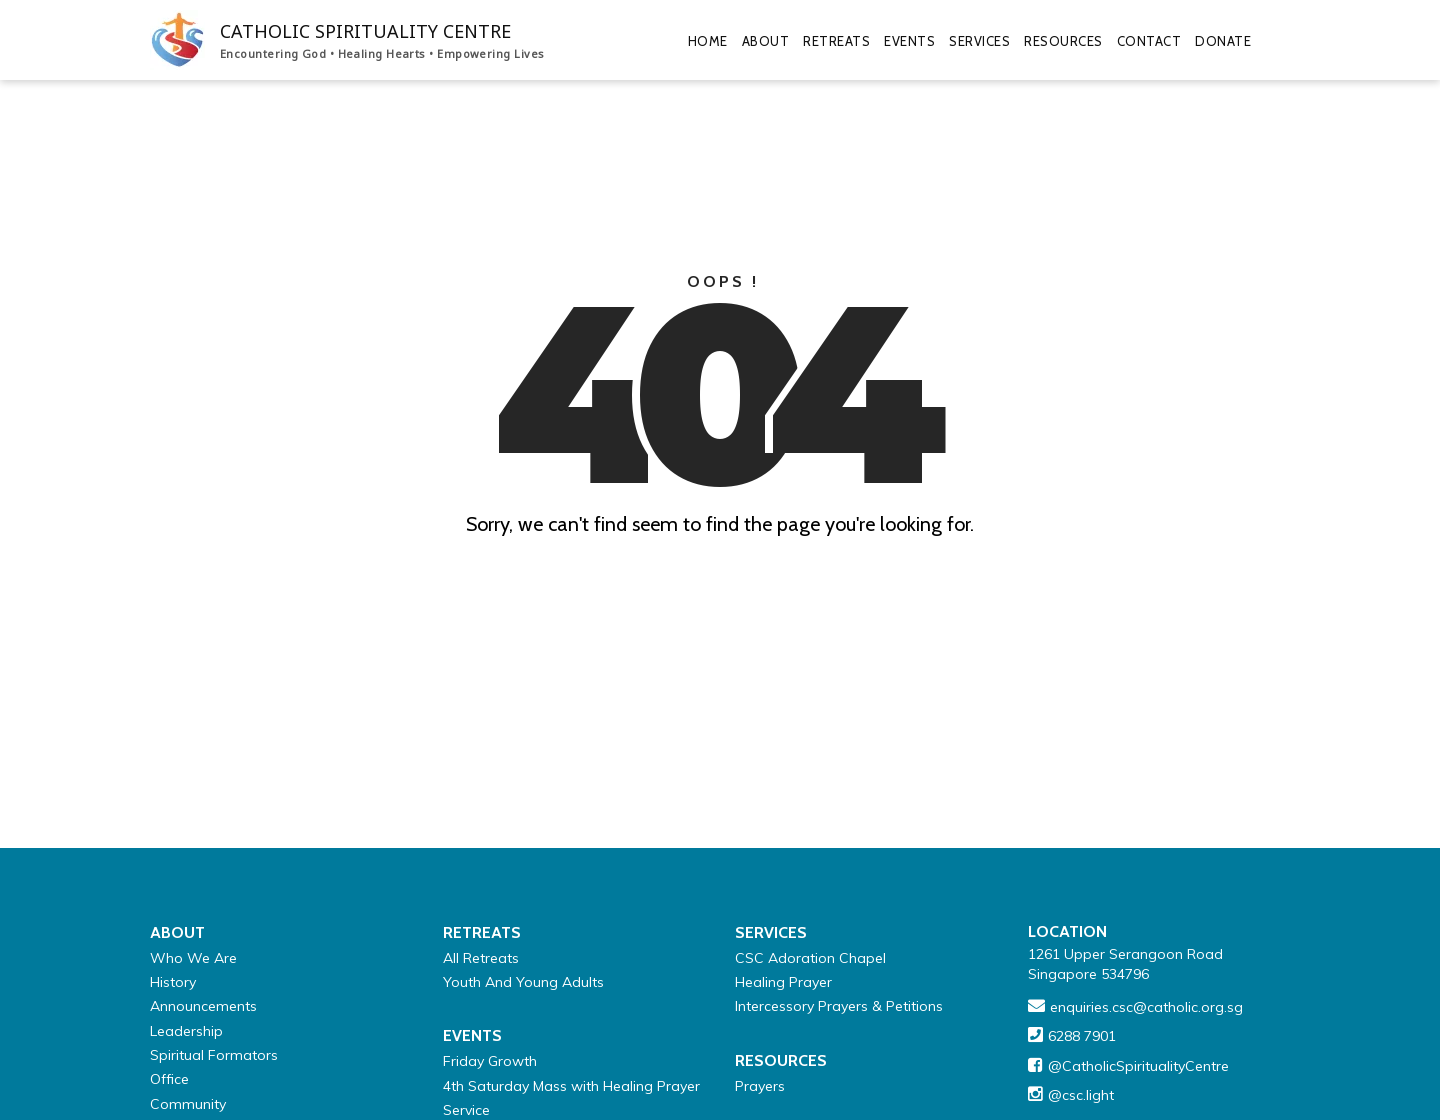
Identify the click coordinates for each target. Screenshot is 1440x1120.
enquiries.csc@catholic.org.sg (1146, 1007)
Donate (1223, 41)
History (173, 982)
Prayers (760, 1086)
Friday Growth (490, 1061)
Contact (1149, 41)
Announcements (203, 1006)
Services (979, 41)
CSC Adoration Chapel (810, 958)
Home (708, 41)
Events (909, 41)
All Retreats (481, 958)
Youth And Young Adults (523, 982)
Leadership (186, 1031)
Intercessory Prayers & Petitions (839, 1006)
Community (188, 1104)
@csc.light (1081, 1095)
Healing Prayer (783, 982)
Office (169, 1079)
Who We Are (193, 958)
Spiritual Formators (214, 1055)
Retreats (836, 41)
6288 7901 (1082, 1036)
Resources (1063, 41)
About (766, 41)
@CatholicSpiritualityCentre (1138, 1066)
